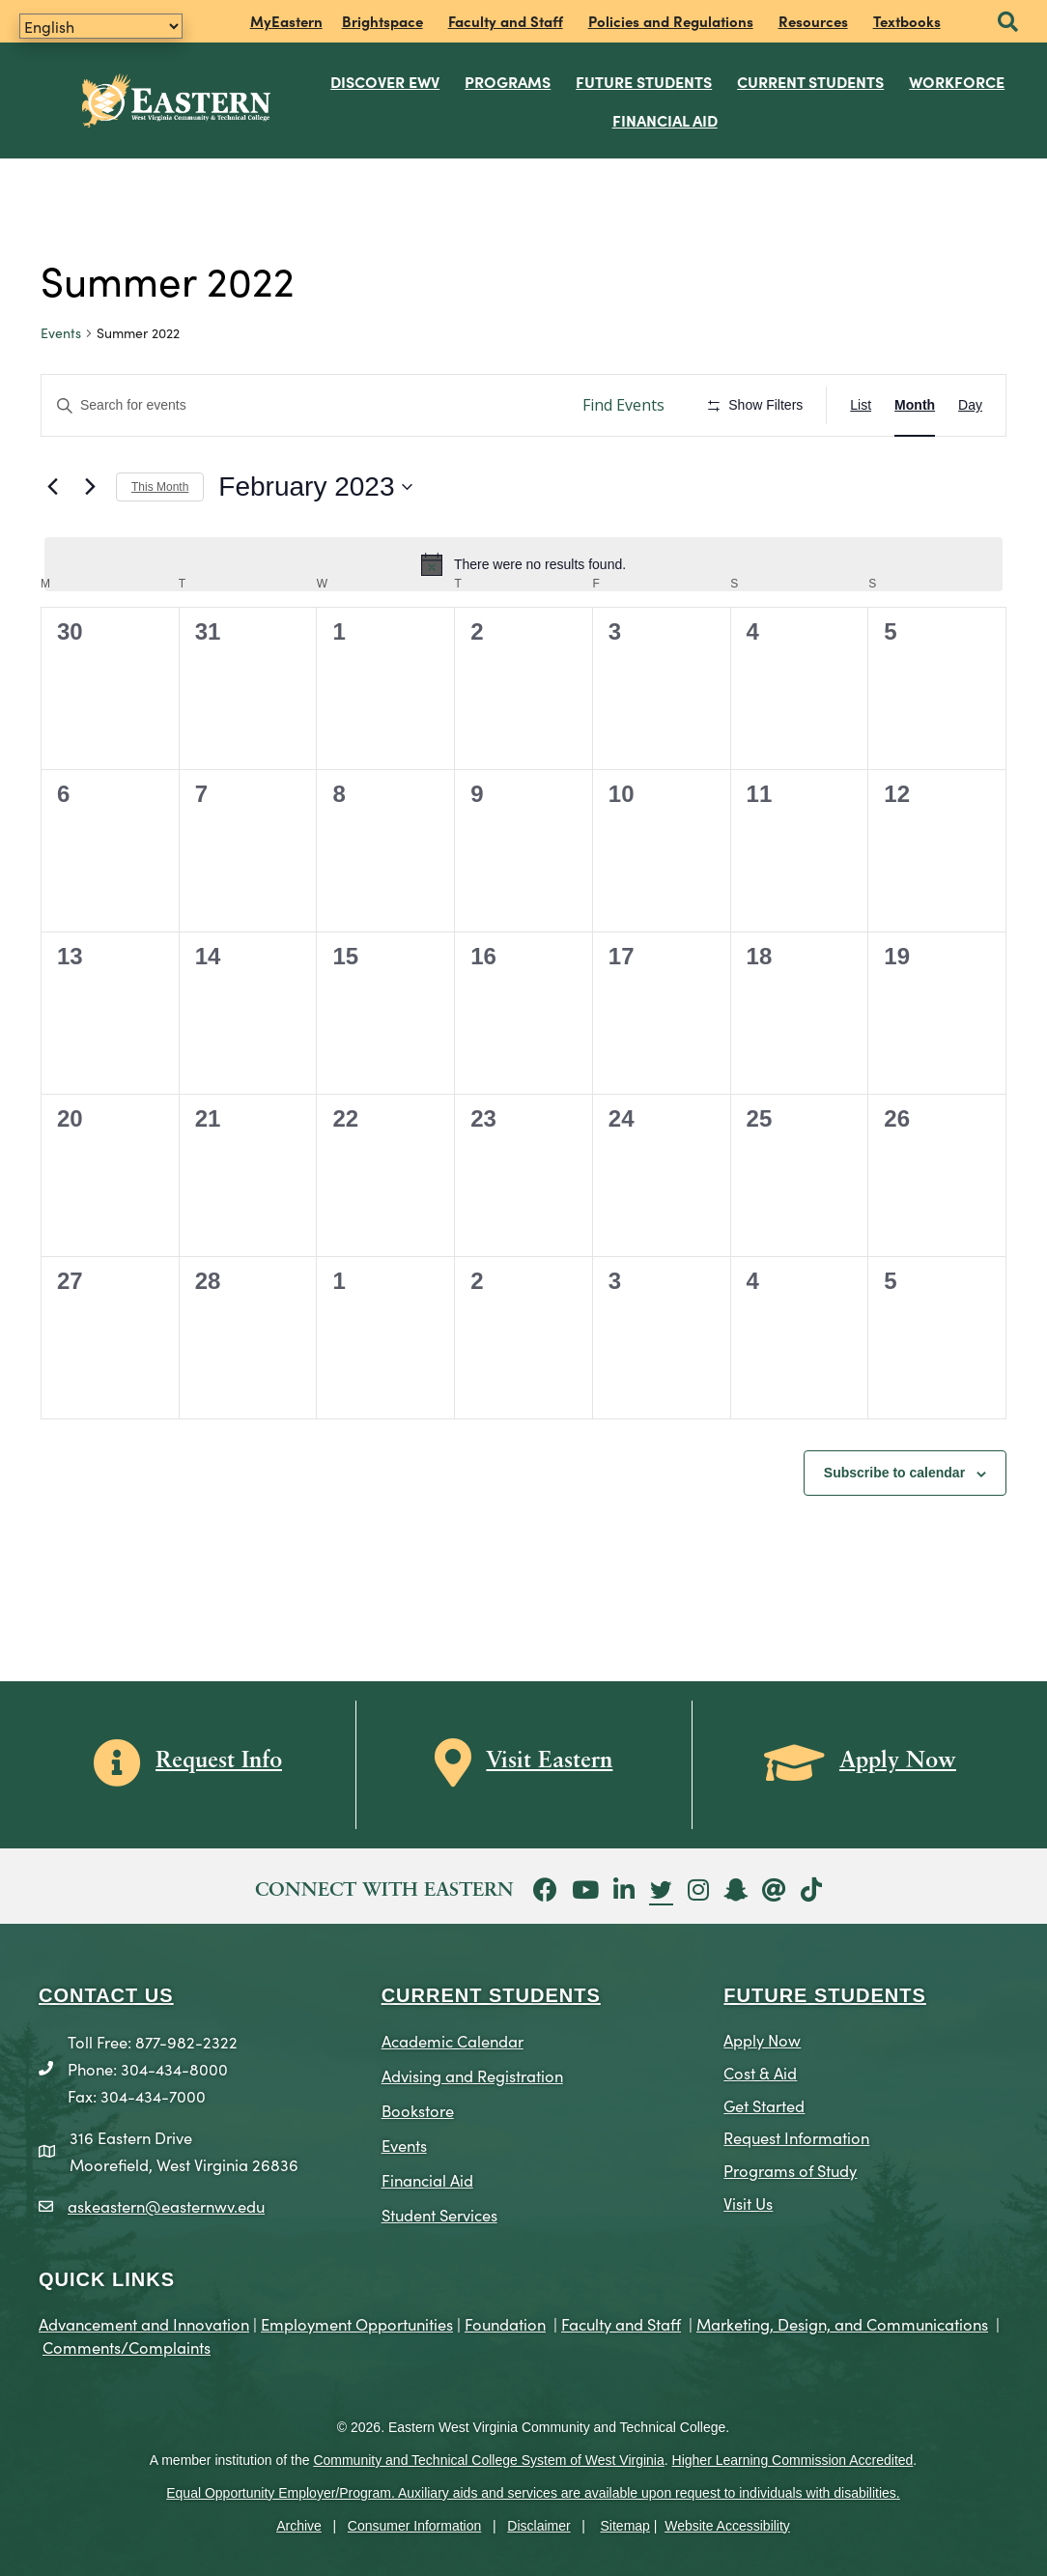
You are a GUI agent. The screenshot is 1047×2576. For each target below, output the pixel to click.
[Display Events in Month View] (914, 405)
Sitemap (625, 2525)
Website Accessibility (727, 2525)
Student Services (439, 2214)
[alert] (523, 564)
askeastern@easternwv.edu (166, 2205)
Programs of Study (790, 2170)
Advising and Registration (472, 2075)
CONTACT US (106, 1995)
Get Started (764, 2105)
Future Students (645, 81)
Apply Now (762, 2039)
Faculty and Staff (505, 21)
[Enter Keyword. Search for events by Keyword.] (302, 405)
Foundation (505, 2323)
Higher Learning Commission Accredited (793, 2460)
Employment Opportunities (357, 2323)
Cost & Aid (760, 2072)
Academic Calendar (453, 2040)
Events (61, 333)
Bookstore (418, 2110)
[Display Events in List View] (860, 405)
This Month (159, 487)
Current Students (811, 81)
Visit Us (748, 2202)
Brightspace (382, 21)
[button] (1008, 23)
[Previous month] (52, 487)
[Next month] (89, 487)
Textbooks (907, 21)
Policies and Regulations (670, 21)
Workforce (957, 81)
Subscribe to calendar (894, 1472)
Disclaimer (538, 2525)
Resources (813, 21)
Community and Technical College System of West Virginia (488, 2460)
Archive (299, 2525)
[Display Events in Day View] (970, 405)
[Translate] (101, 26)
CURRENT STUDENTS (491, 1995)
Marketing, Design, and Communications (842, 2323)
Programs (509, 81)
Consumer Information (415, 2525)
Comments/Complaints (126, 2346)
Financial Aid (665, 119)
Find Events (623, 404)
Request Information (796, 2137)
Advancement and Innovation (144, 2323)
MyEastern (286, 21)
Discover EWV (385, 81)
